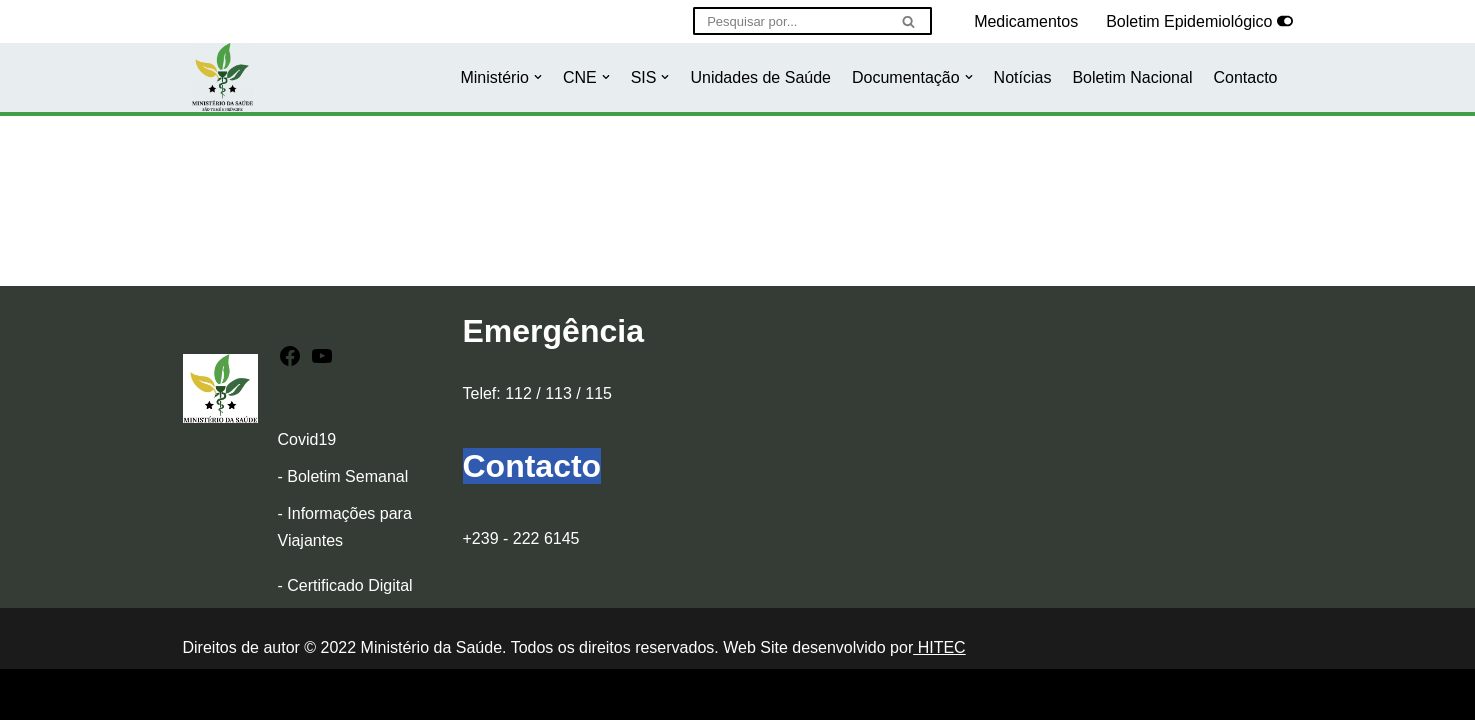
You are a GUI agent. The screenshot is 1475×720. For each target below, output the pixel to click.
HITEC (939, 647)
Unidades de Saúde (760, 77)
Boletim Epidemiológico (1189, 21)
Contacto (1245, 77)
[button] (538, 77)
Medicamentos (1026, 21)
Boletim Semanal (347, 476)
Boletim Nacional (1132, 77)
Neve (201, 694)
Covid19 (307, 439)
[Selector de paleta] (1285, 21)
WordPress (358, 694)
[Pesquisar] (790, 21)
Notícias (1023, 77)
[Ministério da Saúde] (222, 77)
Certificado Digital (349, 585)
